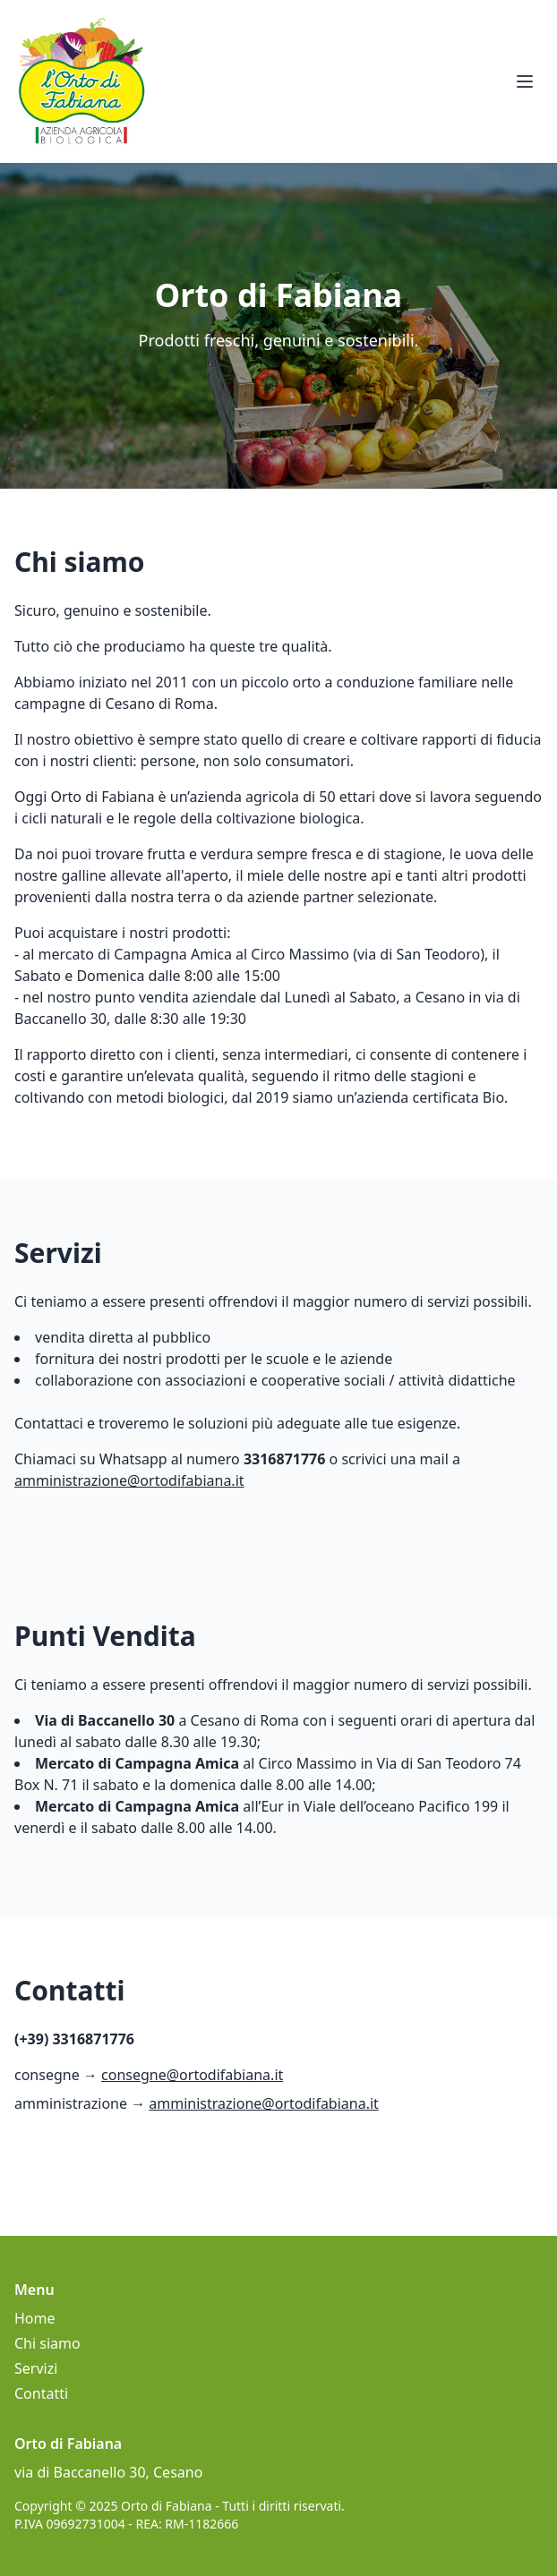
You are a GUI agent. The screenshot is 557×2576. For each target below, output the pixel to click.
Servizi (35, 2368)
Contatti (41, 2393)
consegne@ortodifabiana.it (192, 2075)
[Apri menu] (525, 81)
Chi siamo (47, 2343)
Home (35, 2318)
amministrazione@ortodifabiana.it (129, 1480)
